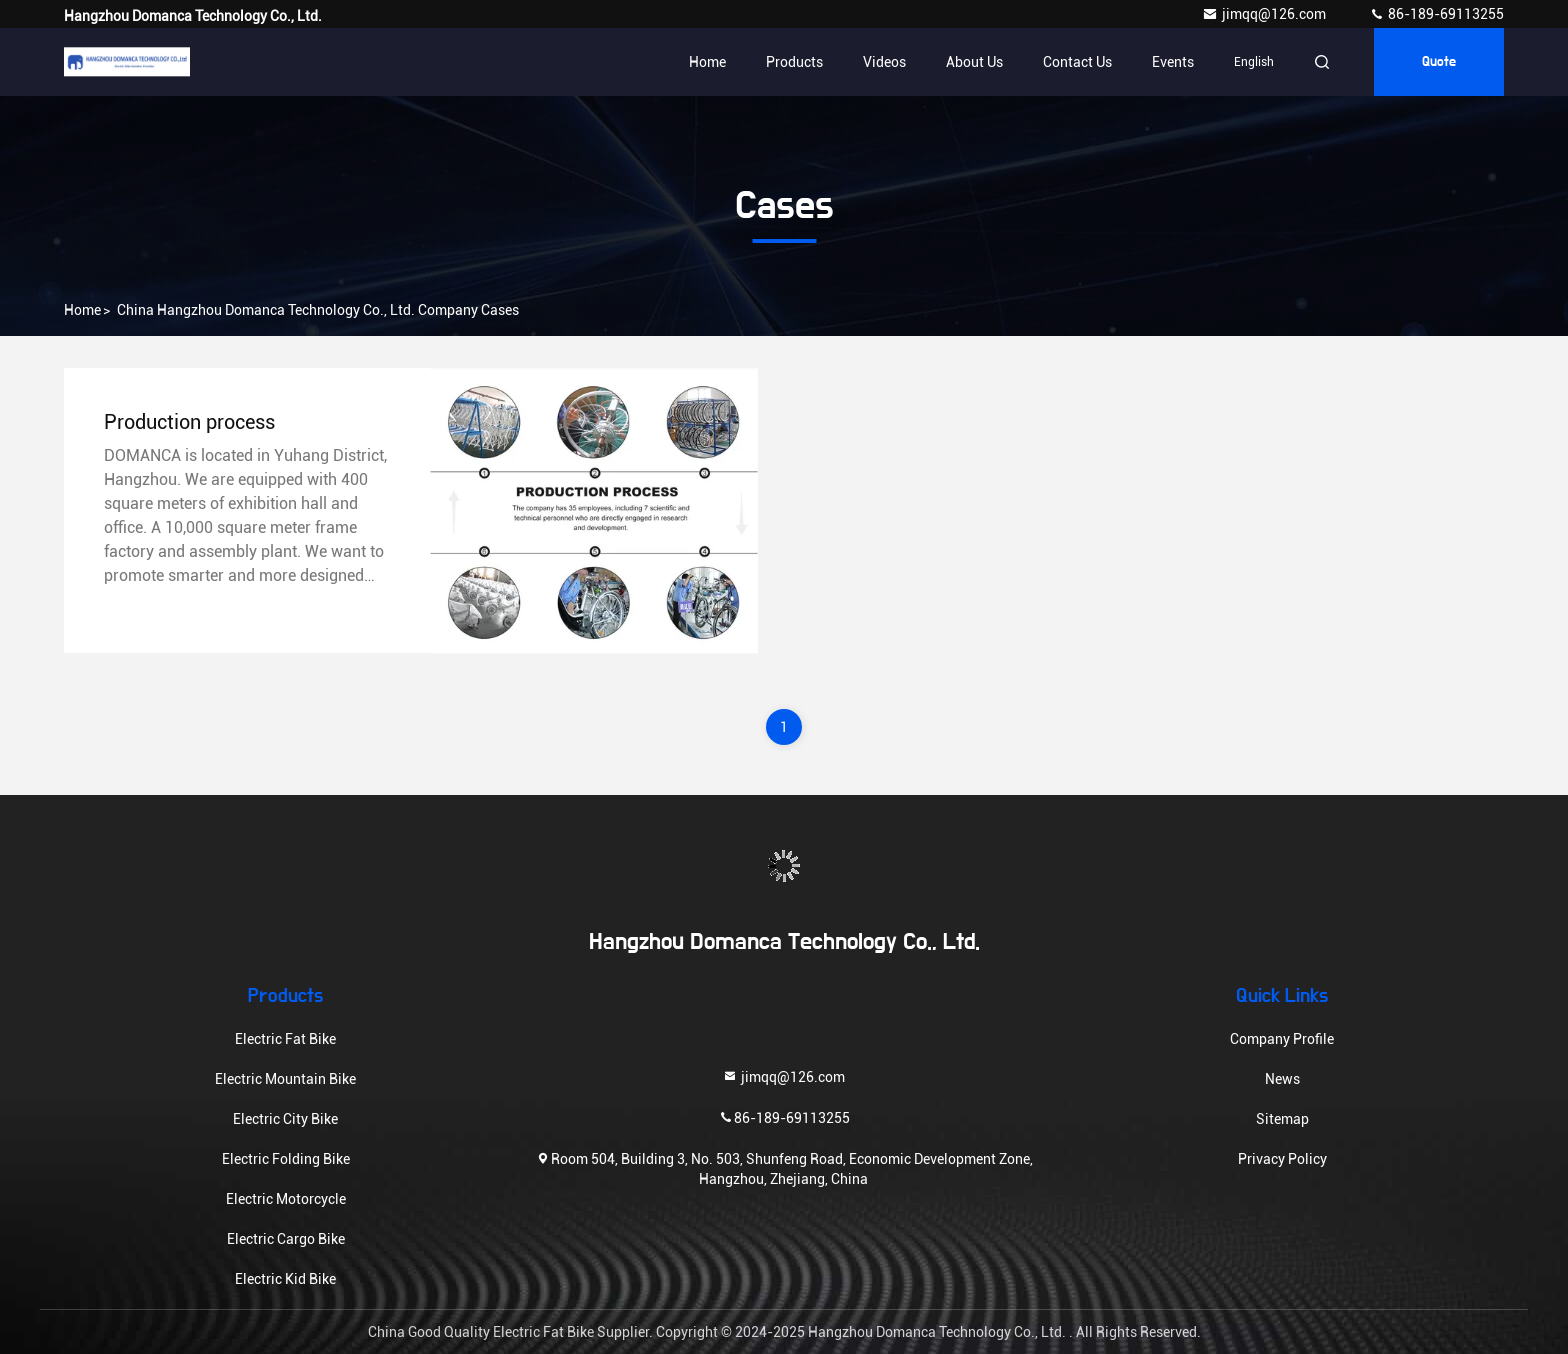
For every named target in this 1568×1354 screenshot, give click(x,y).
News (1282, 1079)
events (1173, 62)
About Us (974, 62)
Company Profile (1282, 1039)
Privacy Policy (1282, 1159)
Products (794, 62)
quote (1439, 62)
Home (707, 62)
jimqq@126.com (1265, 14)
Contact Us (1077, 62)
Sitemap (1282, 1119)
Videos (884, 62)
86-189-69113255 (1436, 14)
